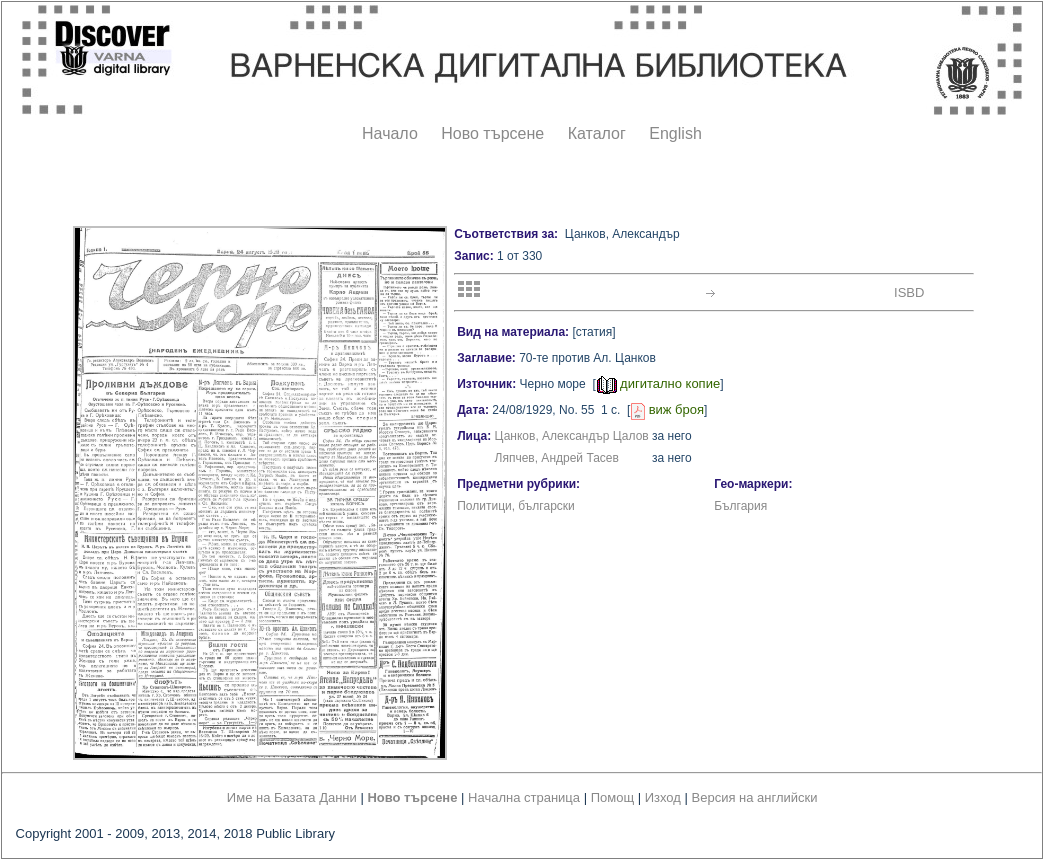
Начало (390, 133)
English (675, 133)
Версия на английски (755, 797)
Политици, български (516, 506)
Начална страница (524, 797)
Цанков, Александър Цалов (572, 436)
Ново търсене (492, 133)
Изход (663, 797)
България (740, 506)
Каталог (597, 133)
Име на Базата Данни (292, 797)
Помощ (612, 797)
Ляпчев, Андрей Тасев (557, 458)
